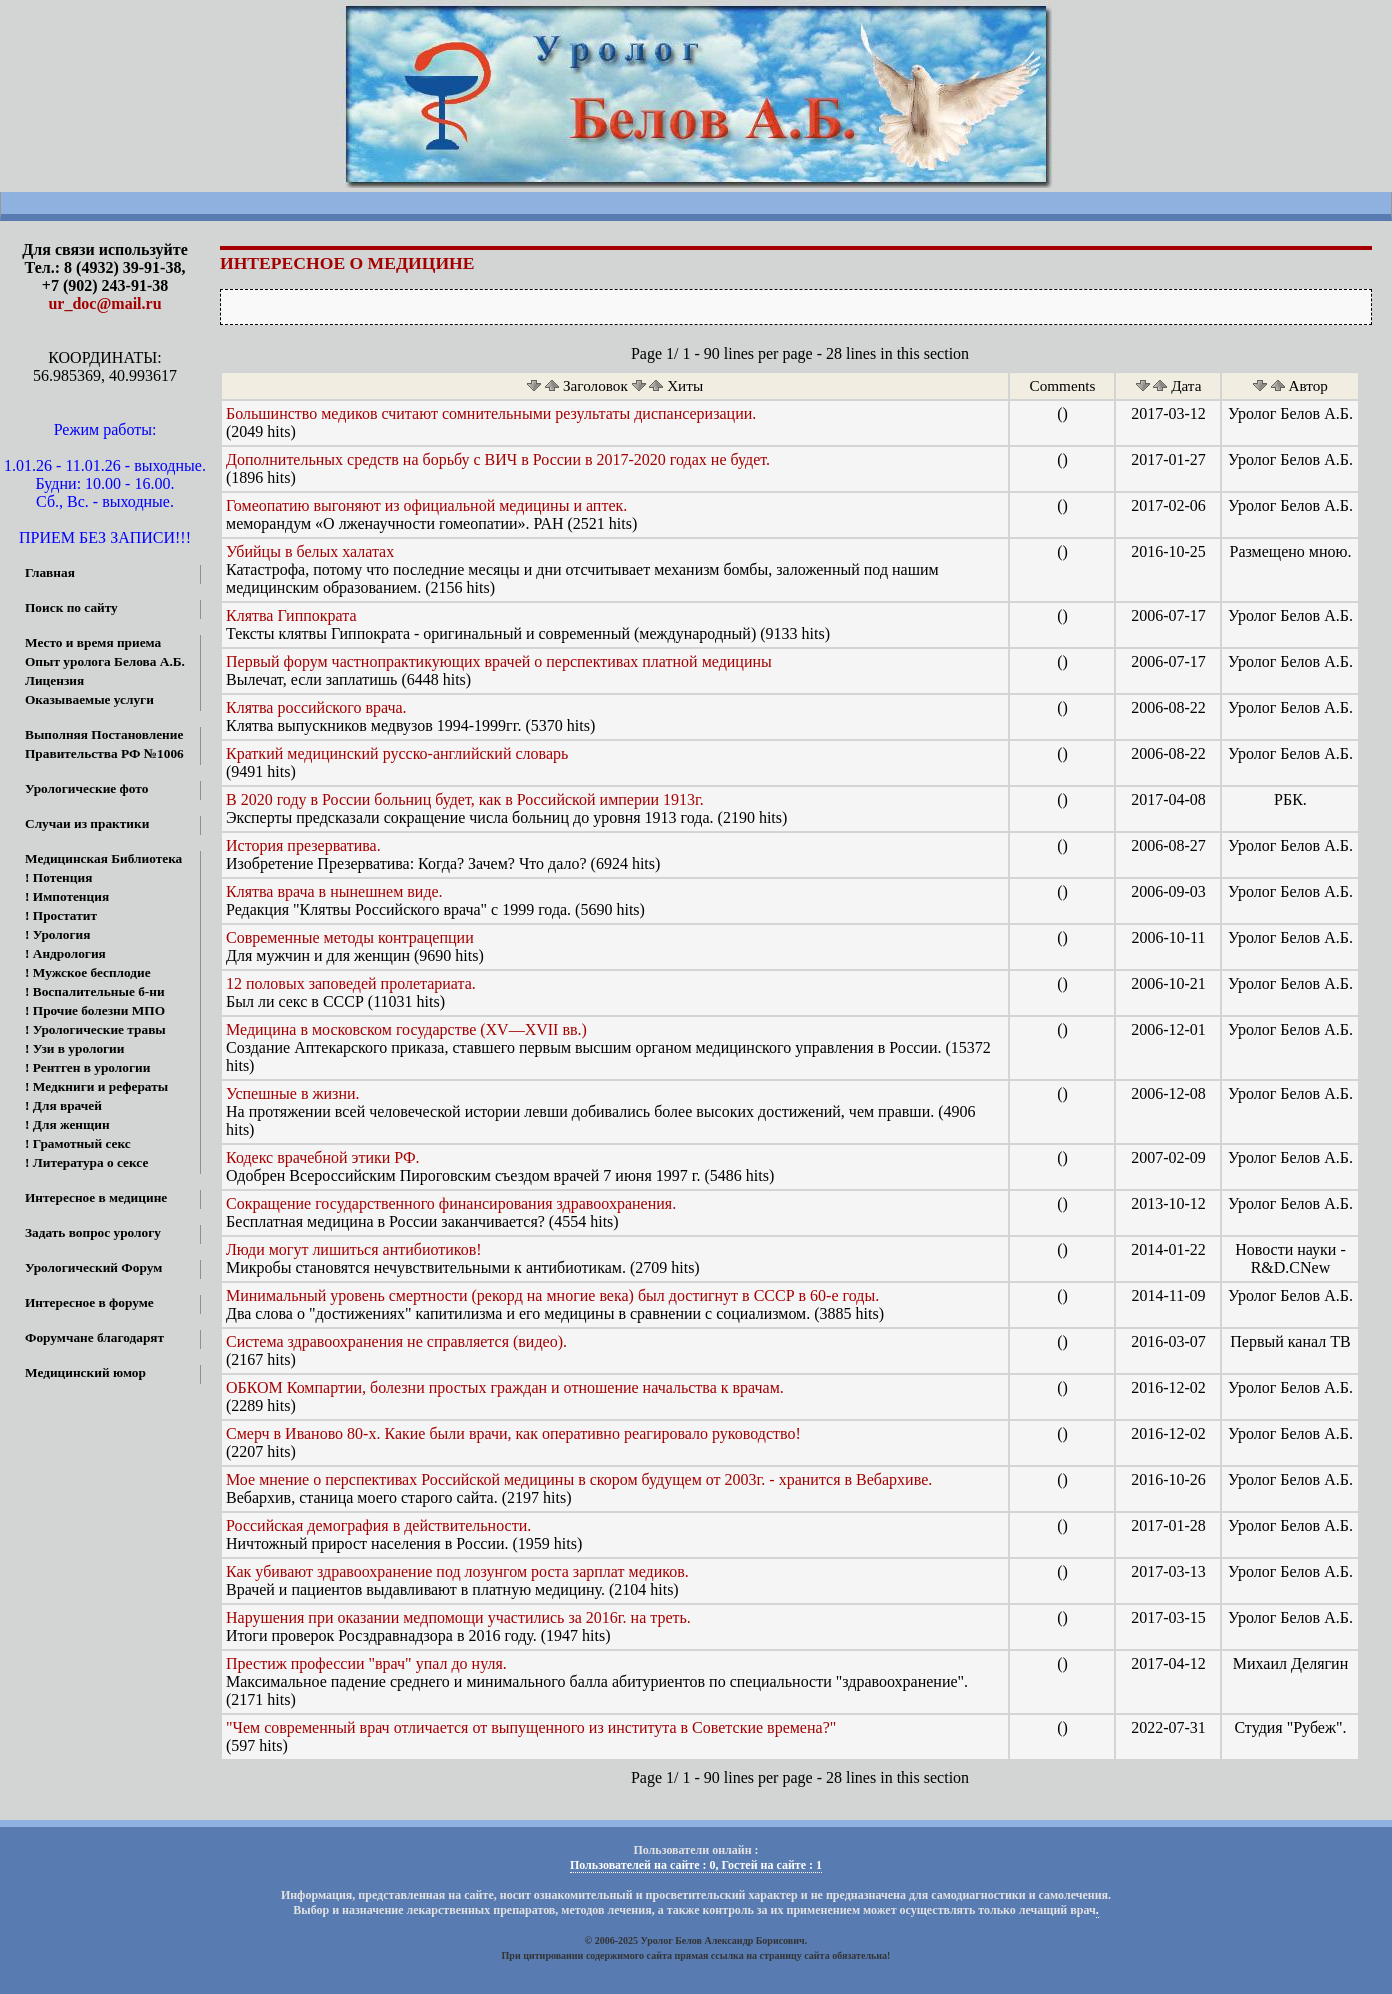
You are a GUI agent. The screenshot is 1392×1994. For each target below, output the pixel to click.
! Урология (57, 934)
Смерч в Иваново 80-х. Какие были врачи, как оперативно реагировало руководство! (513, 1433)
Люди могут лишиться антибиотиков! (354, 1249)
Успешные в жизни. (293, 1093)
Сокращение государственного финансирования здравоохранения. (451, 1203)
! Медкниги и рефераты (96, 1086)
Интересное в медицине (96, 1197)
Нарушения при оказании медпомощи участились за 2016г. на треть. (458, 1617)
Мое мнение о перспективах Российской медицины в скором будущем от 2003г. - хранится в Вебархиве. (579, 1479)
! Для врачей (63, 1105)
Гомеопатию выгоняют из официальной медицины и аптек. (426, 505)
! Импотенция (67, 896)
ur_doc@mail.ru (104, 303)
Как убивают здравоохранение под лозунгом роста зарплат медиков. (457, 1571)
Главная (50, 572)
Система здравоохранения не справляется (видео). (396, 1341)
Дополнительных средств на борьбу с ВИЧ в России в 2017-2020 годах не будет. (498, 459)
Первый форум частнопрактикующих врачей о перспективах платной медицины (499, 661)
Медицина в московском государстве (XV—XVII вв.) (406, 1029)
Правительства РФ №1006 (104, 753)
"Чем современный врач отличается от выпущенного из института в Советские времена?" (531, 1727)
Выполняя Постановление (104, 734)
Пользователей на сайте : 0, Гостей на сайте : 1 (696, 1865)
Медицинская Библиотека (103, 858)
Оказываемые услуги (89, 699)
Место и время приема (93, 642)
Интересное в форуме (89, 1302)
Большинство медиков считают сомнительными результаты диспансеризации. (491, 413)
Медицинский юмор (85, 1372)
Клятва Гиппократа (291, 615)
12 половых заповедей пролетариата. (351, 983)
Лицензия (54, 680)
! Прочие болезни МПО (95, 1010)
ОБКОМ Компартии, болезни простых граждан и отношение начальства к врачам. (505, 1387)
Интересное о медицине (347, 263)
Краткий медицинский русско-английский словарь (397, 753)
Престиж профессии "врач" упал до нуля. (366, 1663)
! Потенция (58, 877)
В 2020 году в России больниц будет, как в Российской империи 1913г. (465, 799)
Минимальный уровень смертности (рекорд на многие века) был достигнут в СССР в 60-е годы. (552, 1295)
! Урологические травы (95, 1029)
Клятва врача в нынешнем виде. (334, 891)
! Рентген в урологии (87, 1067)
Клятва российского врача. (316, 707)
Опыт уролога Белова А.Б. (105, 661)
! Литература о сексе (86, 1162)
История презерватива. (303, 845)
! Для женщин (67, 1124)
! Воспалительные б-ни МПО (82, 993)
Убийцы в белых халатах (310, 551)
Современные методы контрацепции (350, 937)
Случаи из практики (87, 823)
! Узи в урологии (74, 1048)
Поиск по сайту (71, 607)
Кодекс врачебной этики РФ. (323, 1157)
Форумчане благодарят (94, 1337)
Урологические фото (86, 788)
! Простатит (61, 915)
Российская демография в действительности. (378, 1525)
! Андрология (65, 953)
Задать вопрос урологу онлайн (80, 1234)
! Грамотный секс (78, 1143)
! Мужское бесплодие (88, 972)
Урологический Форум (93, 1267)
